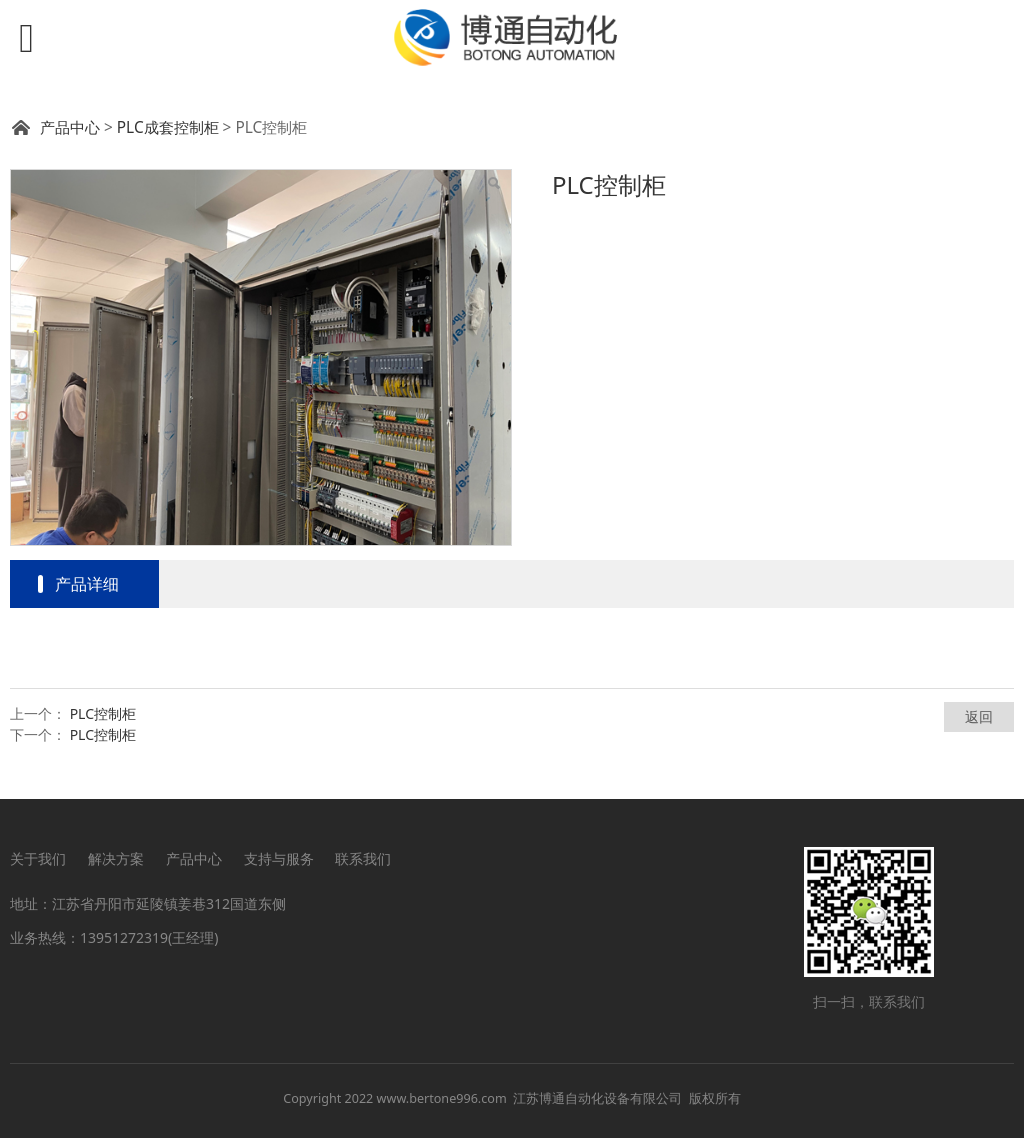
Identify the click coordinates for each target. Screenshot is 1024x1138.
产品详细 (87, 584)
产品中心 (70, 127)
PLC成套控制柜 (168, 127)
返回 (979, 716)
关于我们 (38, 858)
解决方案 (116, 858)
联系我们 (363, 858)
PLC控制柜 (103, 713)
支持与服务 (279, 858)
